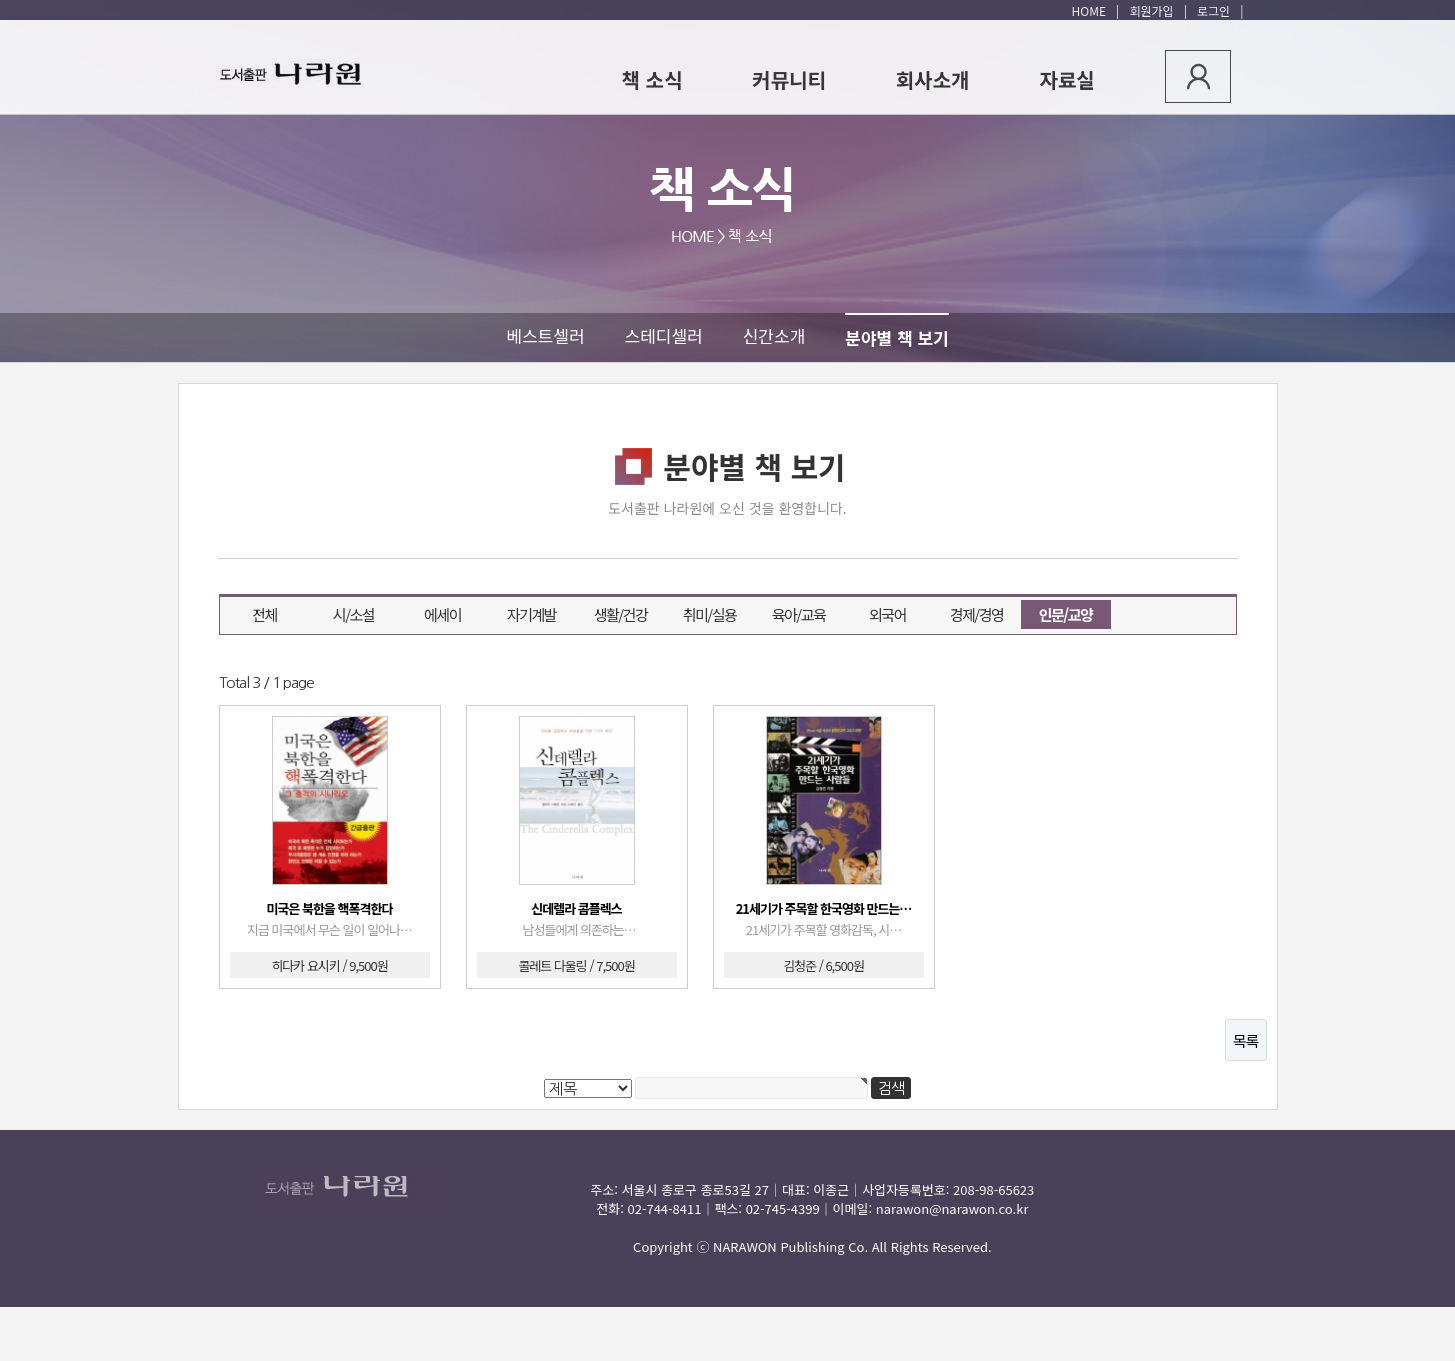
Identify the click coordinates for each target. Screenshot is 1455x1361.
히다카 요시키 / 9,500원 (329, 965)
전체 (264, 614)
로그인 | (1216, 10)
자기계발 (531, 614)
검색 (179, 544)
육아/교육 (799, 614)
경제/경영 (977, 614)
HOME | (1096, 10)
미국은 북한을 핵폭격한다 (330, 908)
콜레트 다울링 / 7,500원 (576, 965)
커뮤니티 (789, 79)
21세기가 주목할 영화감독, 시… (824, 929)
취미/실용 (710, 614)
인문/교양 (1057, 612)
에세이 (442, 614)
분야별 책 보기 (896, 337)
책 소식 (652, 79)
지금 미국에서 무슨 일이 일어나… (329, 929)
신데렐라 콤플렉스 (576, 908)
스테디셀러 (664, 335)
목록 (1246, 1040)
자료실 (1067, 79)
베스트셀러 (545, 335)
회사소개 (933, 79)
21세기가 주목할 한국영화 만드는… (824, 908)
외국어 (887, 614)
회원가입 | (1155, 10)
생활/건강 (621, 614)
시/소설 (353, 614)
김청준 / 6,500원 (823, 965)
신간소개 (774, 335)
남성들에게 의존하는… (576, 929)
